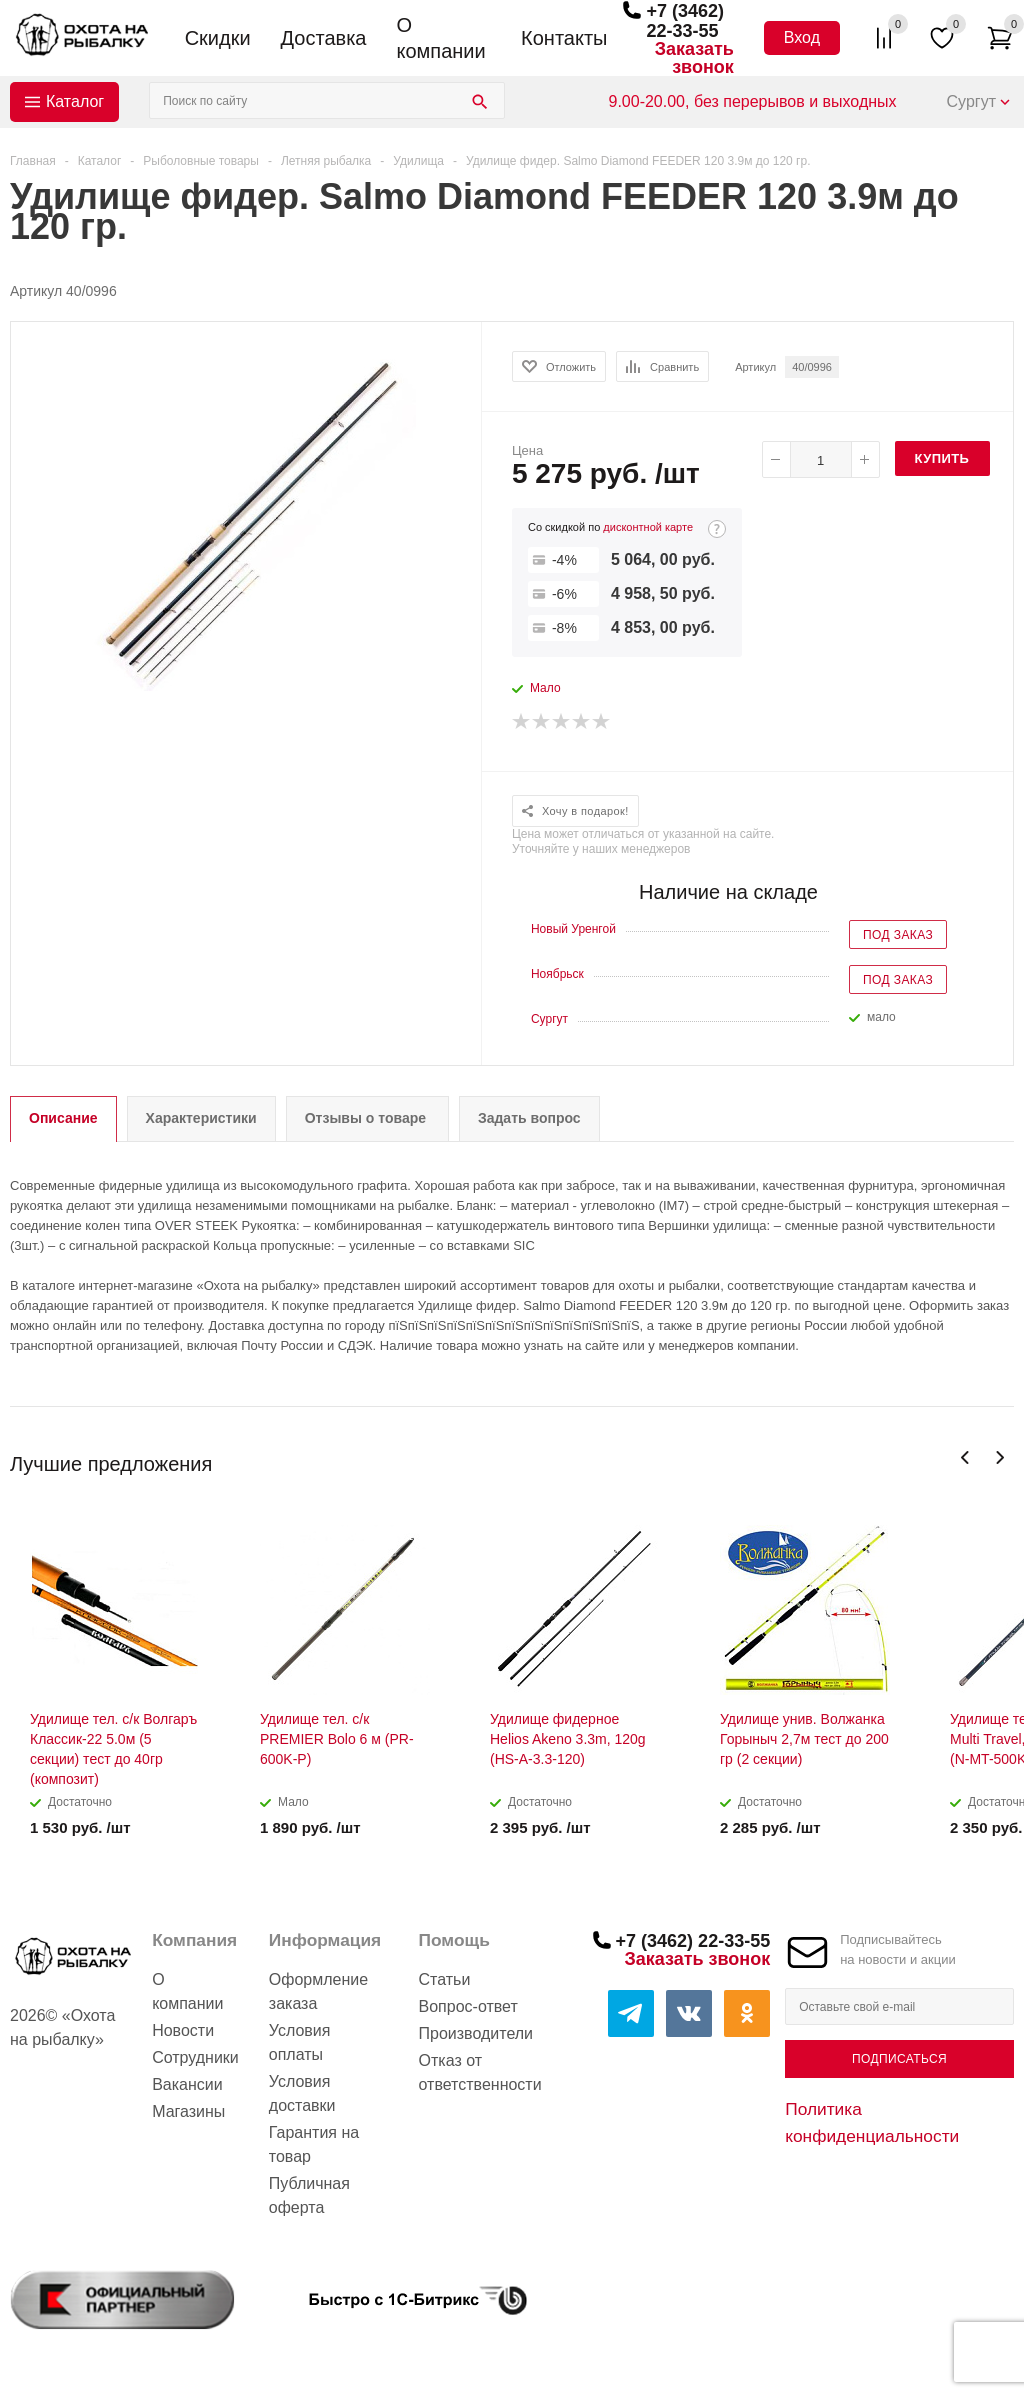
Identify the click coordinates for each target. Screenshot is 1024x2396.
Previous (965, 1457)
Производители (476, 2033)
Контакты (564, 38)
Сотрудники (195, 2057)
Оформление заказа (318, 1991)
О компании (440, 38)
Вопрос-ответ (468, 2006)
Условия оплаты (300, 2042)
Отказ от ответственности (480, 2072)
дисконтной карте (648, 527)
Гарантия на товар (314, 2144)
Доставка (324, 38)
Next (999, 1457)
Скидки (218, 38)
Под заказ (898, 935)
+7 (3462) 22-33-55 (685, 21)
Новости (183, 2030)
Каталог (75, 101)
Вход (802, 37)
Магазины (188, 2111)
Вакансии (187, 2084)
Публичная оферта (309, 2195)
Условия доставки (302, 2093)
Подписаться (899, 2059)
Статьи (445, 1979)
